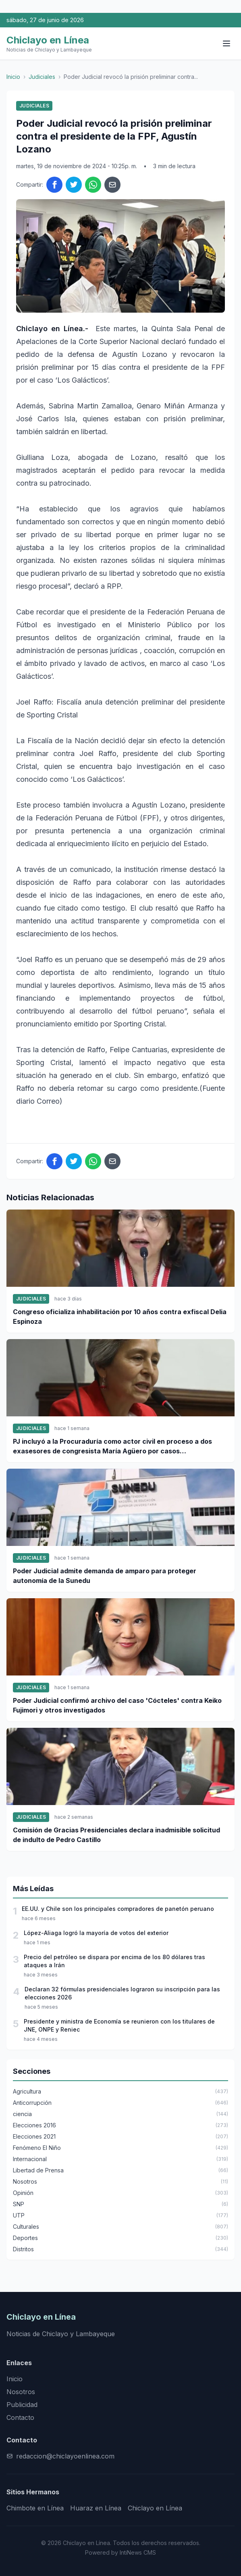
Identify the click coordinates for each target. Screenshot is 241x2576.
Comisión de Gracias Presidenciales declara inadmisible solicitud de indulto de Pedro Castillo (116, 1835)
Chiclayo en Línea (155, 2508)
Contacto (20, 2417)
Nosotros (20, 2392)
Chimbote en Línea (35, 2508)
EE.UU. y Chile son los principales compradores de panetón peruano (118, 1908)
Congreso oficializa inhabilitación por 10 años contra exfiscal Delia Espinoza (119, 1316)
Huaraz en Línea (95, 2508)
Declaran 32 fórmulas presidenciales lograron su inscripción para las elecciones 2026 (122, 1993)
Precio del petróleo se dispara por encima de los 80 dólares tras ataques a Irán (114, 1961)
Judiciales (42, 76)
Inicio (13, 76)
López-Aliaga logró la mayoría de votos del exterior (96, 1932)
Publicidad (21, 2405)
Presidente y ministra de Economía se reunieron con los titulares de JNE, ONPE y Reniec (119, 2025)
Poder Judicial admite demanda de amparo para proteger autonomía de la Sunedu (104, 1576)
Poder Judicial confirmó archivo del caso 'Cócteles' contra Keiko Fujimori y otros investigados (117, 1705)
